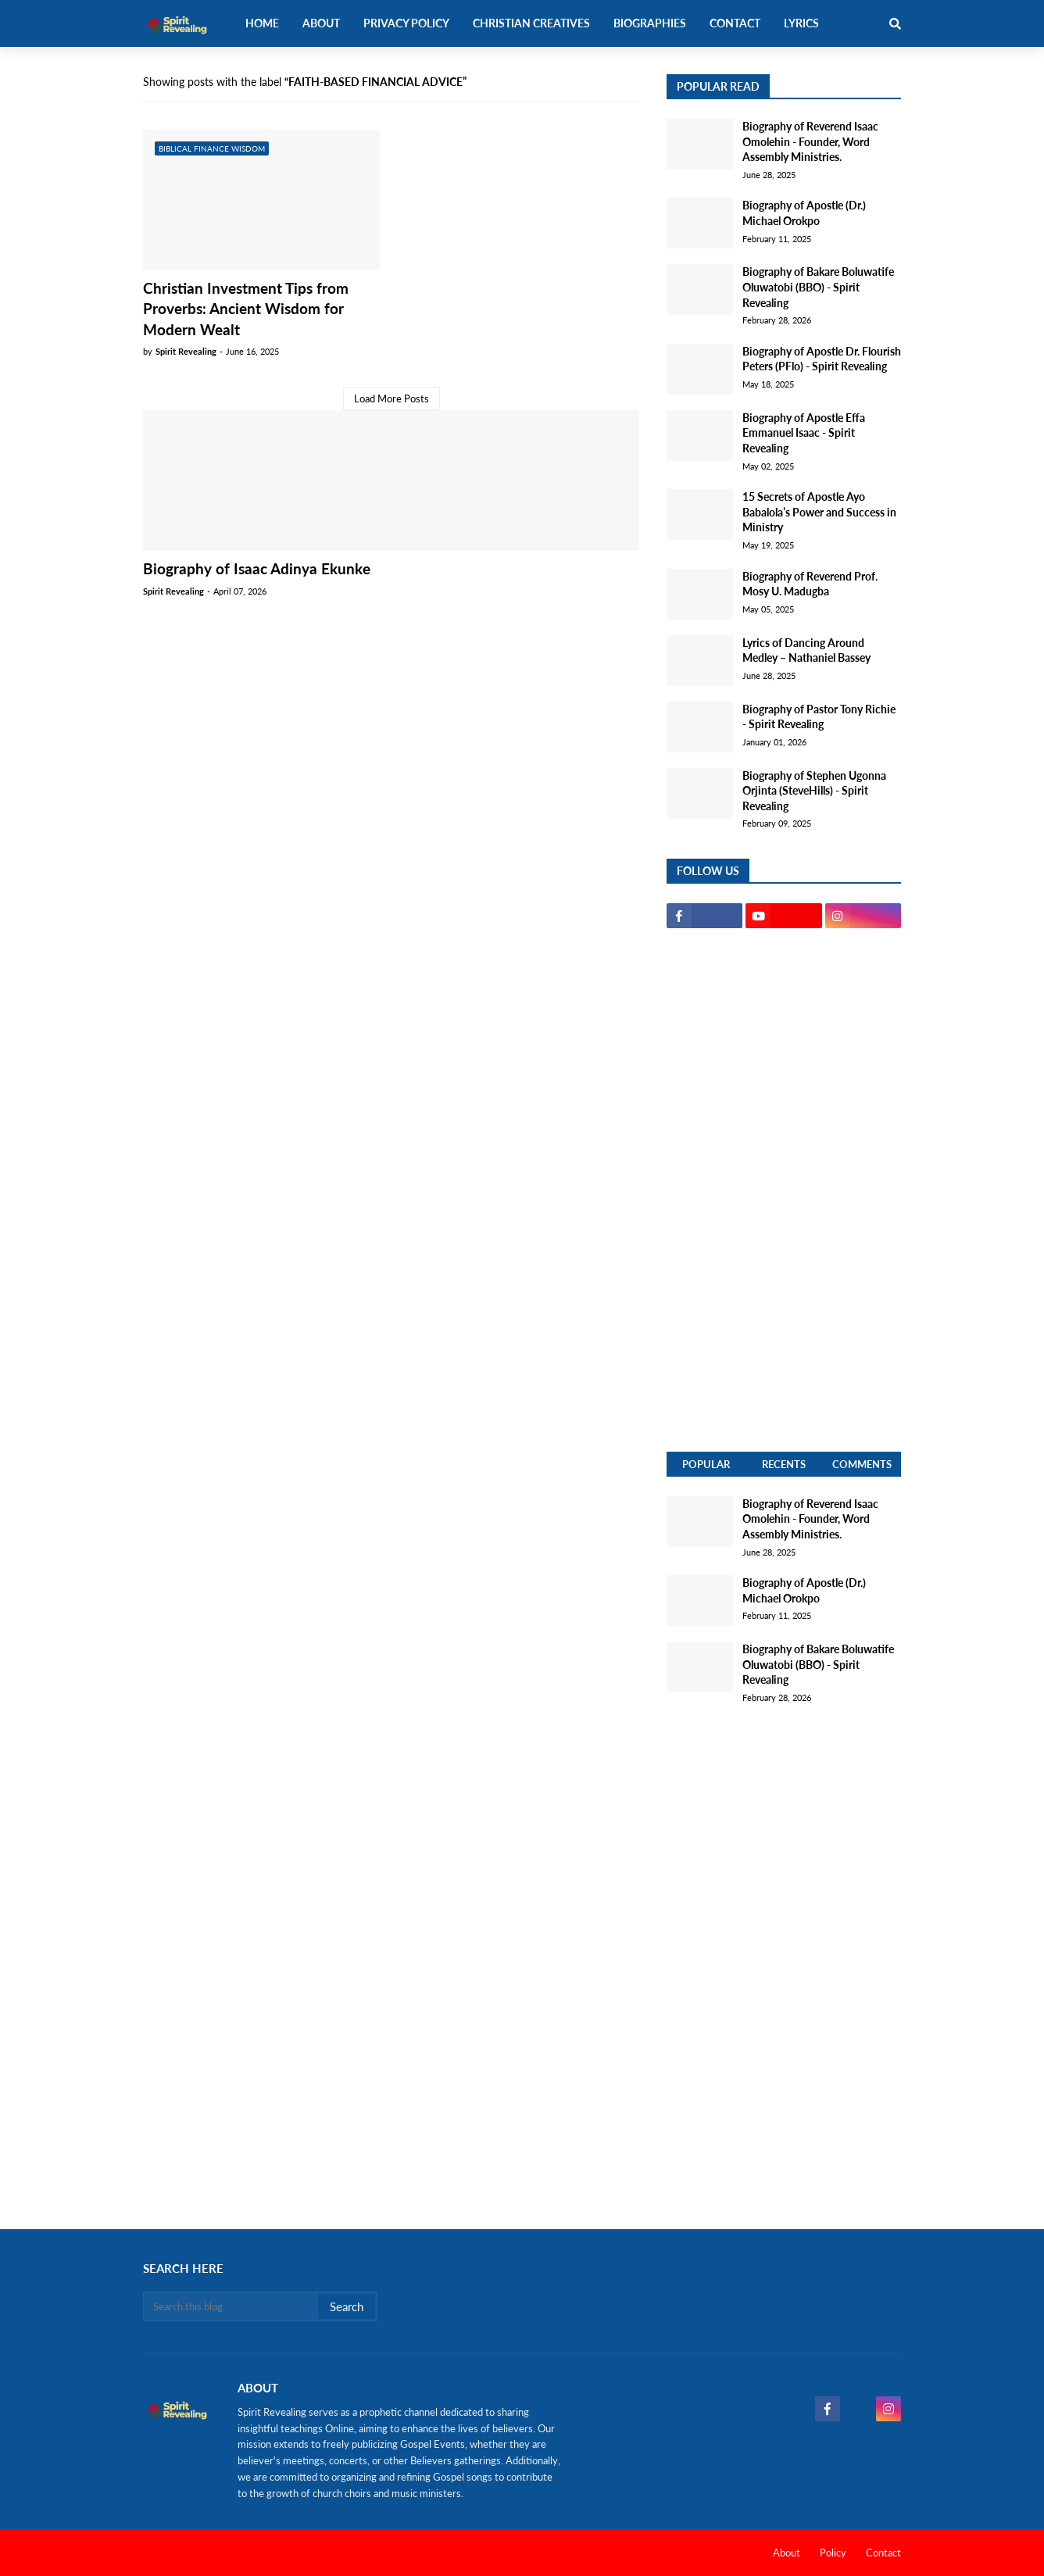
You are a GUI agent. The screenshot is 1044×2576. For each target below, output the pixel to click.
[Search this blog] (231, 2306)
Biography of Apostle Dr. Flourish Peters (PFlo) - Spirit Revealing (821, 359)
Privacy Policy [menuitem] (406, 23)
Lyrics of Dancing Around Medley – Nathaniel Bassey (806, 650)
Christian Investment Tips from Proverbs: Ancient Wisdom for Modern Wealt (246, 308)
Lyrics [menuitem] (801, 23)
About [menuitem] (321, 23)
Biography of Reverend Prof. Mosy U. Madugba (810, 584)
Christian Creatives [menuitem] (531, 23)
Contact (883, 2552)
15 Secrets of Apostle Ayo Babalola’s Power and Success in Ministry (819, 512)
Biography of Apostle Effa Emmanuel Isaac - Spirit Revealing (803, 433)
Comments (862, 1464)
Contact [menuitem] (735, 23)
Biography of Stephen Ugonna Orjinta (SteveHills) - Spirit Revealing (814, 791)
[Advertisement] (784, 1190)
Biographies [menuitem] (649, 23)
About (786, 2552)
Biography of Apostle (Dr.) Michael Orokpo (804, 212)
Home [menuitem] (262, 23)
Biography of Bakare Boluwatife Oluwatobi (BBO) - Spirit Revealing (818, 287)
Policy (833, 2552)
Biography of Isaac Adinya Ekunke (256, 568)
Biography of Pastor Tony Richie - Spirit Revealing (819, 716)
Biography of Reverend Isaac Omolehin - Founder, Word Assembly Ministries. (810, 141)
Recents (784, 1464)
